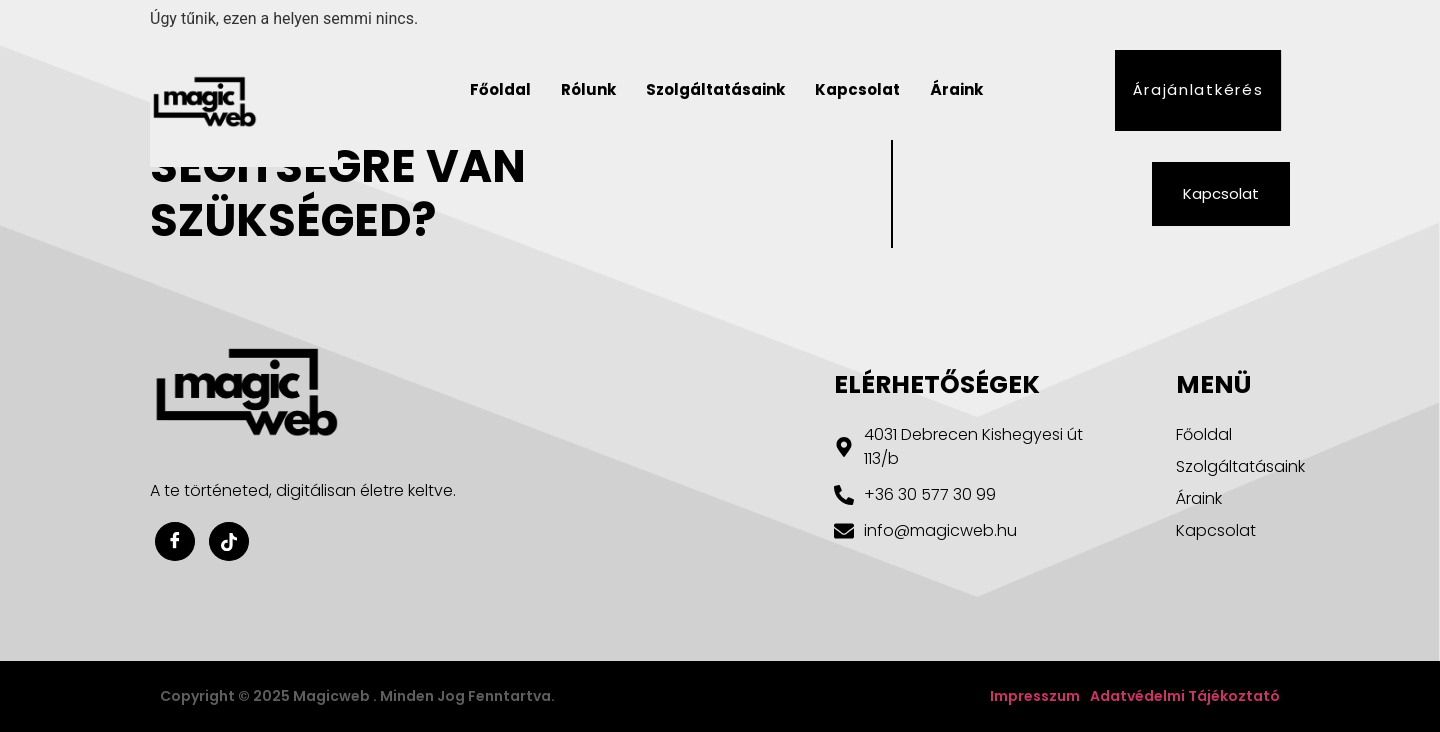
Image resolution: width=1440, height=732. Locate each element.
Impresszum (1035, 696)
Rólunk (588, 89)
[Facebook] (175, 541)
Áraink (956, 89)
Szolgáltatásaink (715, 89)
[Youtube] (229, 541)
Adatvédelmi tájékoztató (1185, 696)
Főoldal (500, 89)
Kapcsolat (857, 89)
